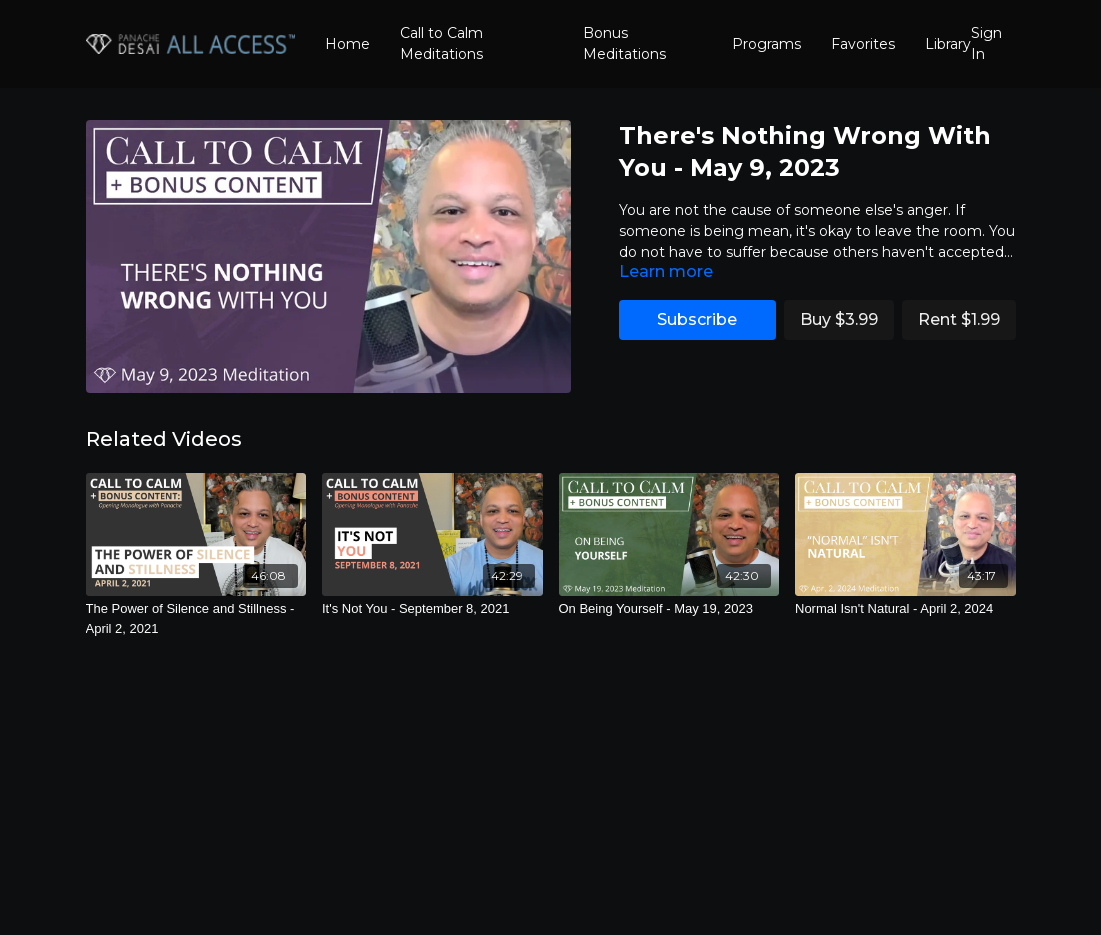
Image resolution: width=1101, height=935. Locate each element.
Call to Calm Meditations (441, 43)
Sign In (986, 43)
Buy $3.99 (839, 319)
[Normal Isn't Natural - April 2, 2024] (905, 609)
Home (347, 44)
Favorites (863, 44)
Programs (766, 44)
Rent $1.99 (959, 319)
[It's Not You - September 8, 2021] (432, 609)
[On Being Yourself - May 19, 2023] (669, 609)
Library (948, 44)
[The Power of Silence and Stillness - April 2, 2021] (196, 618)
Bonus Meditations (624, 43)
